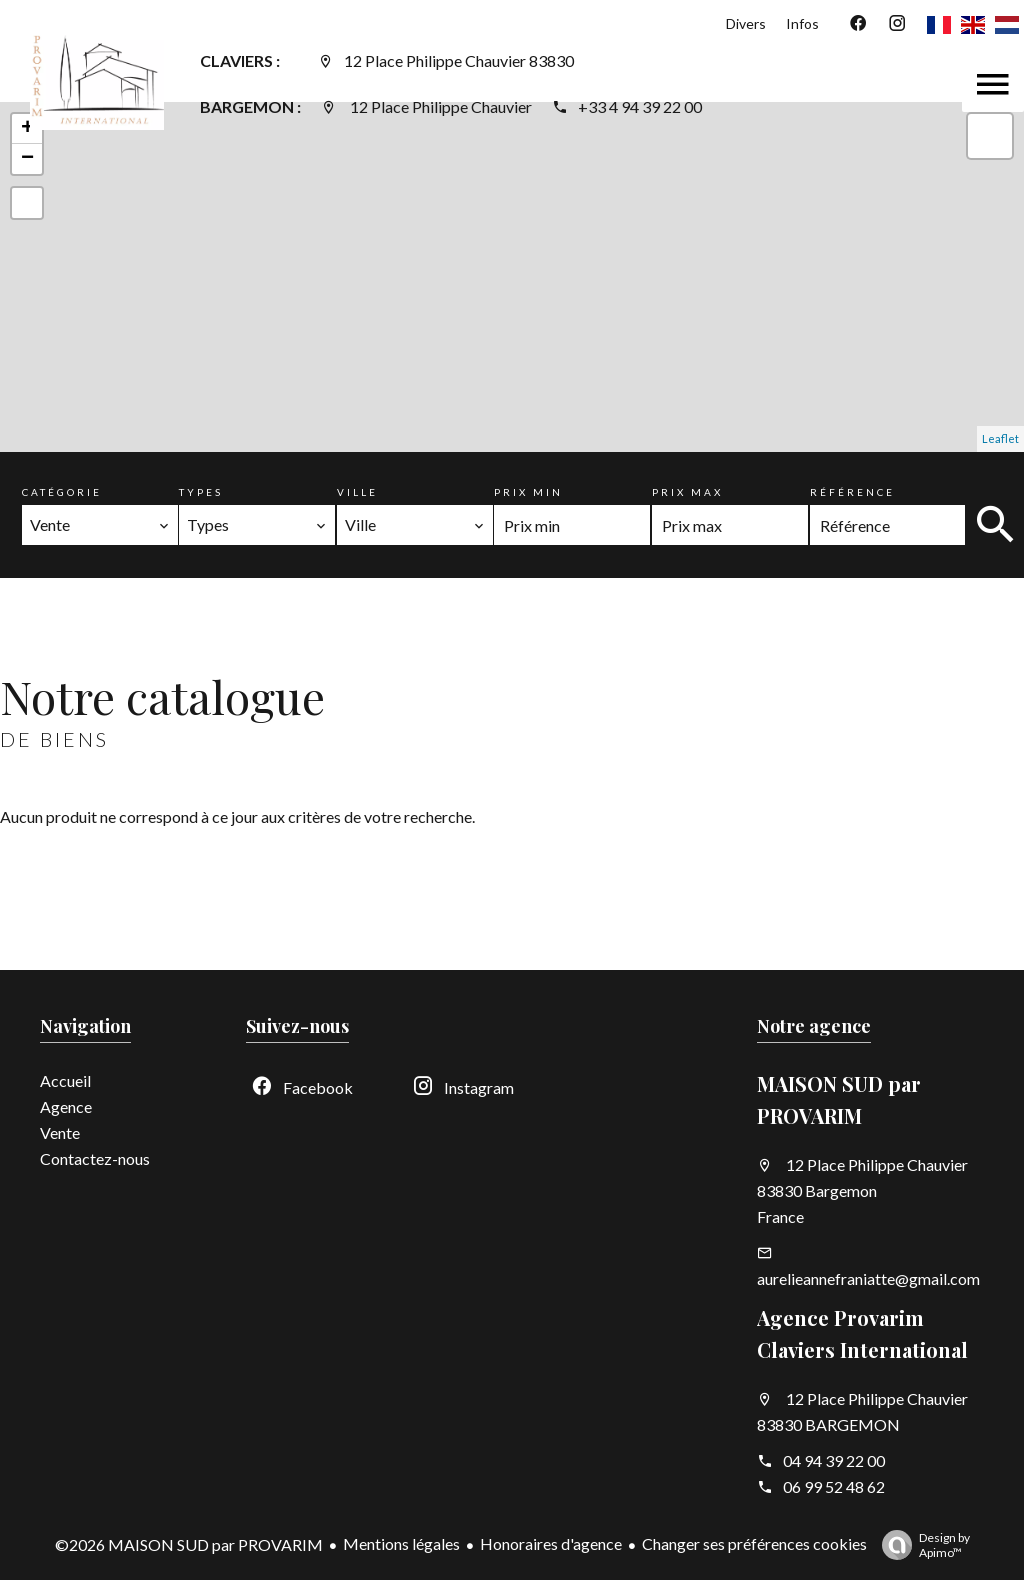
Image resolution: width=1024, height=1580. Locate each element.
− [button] (27, 159)
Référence (852, 492)
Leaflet (1000, 438)
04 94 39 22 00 (834, 1460)
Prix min (528, 492)
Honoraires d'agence (551, 1543)
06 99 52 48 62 (834, 1486)
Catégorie (62, 492)
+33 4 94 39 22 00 (640, 106)
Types (201, 492)
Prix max (687, 492)
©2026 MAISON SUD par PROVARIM (189, 1544)
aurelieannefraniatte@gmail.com (868, 1278)
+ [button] (27, 129)
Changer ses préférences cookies (754, 1543)
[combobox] (100, 525)
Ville (357, 492)
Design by (921, 1545)
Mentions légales (401, 1543)
